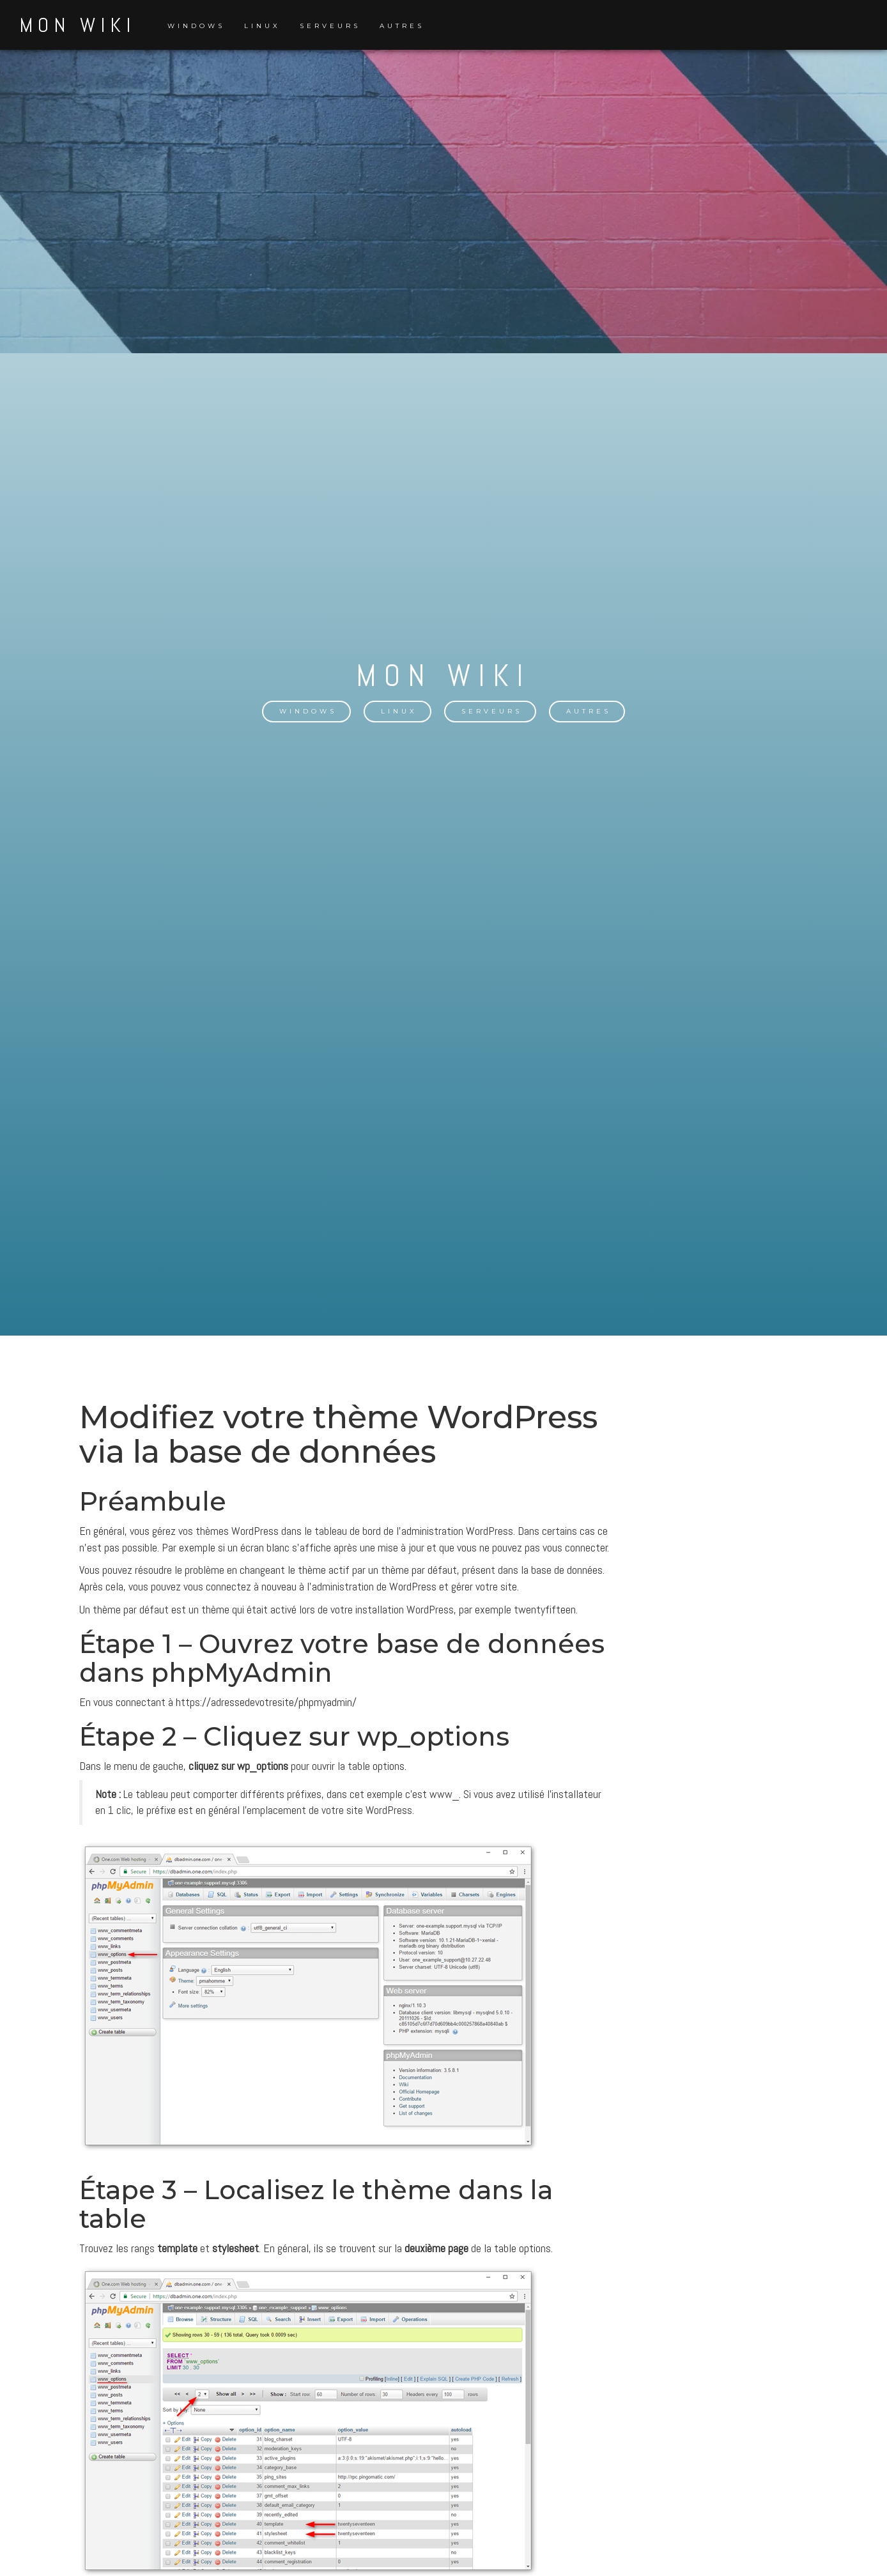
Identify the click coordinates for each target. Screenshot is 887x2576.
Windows (196, 26)
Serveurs (330, 26)
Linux (262, 26)
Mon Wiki (77, 25)
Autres (402, 26)
